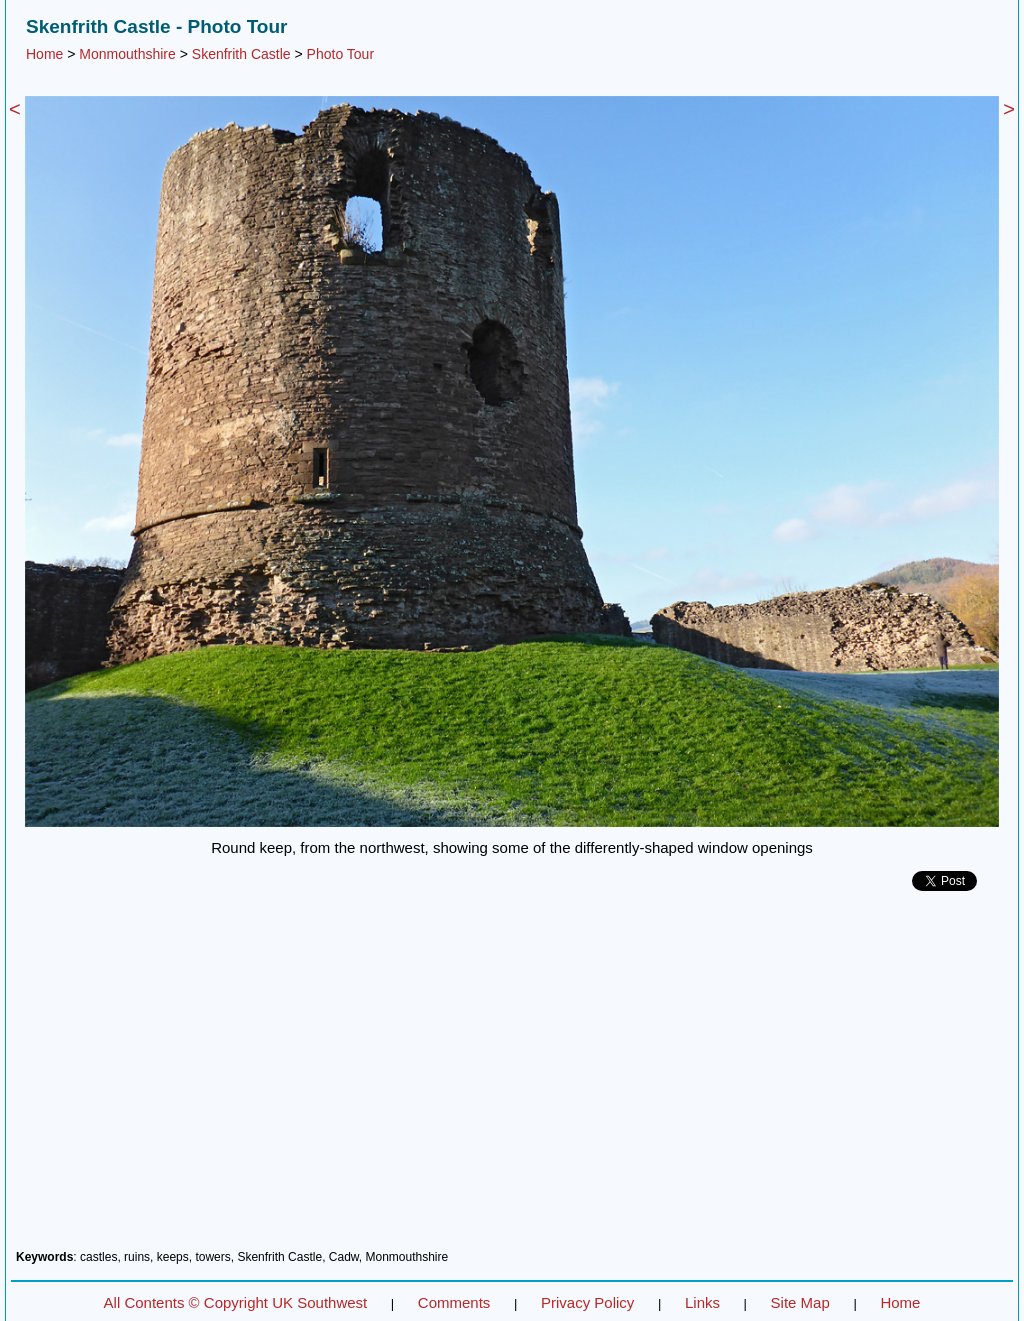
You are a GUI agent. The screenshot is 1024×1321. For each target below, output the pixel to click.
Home (44, 54)
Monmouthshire (127, 54)
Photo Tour (340, 54)
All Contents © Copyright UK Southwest (236, 1302)
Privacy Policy (587, 1302)
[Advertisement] (512, 1078)
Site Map (800, 1302)
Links (702, 1302)
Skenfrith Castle (241, 54)
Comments (454, 1302)
